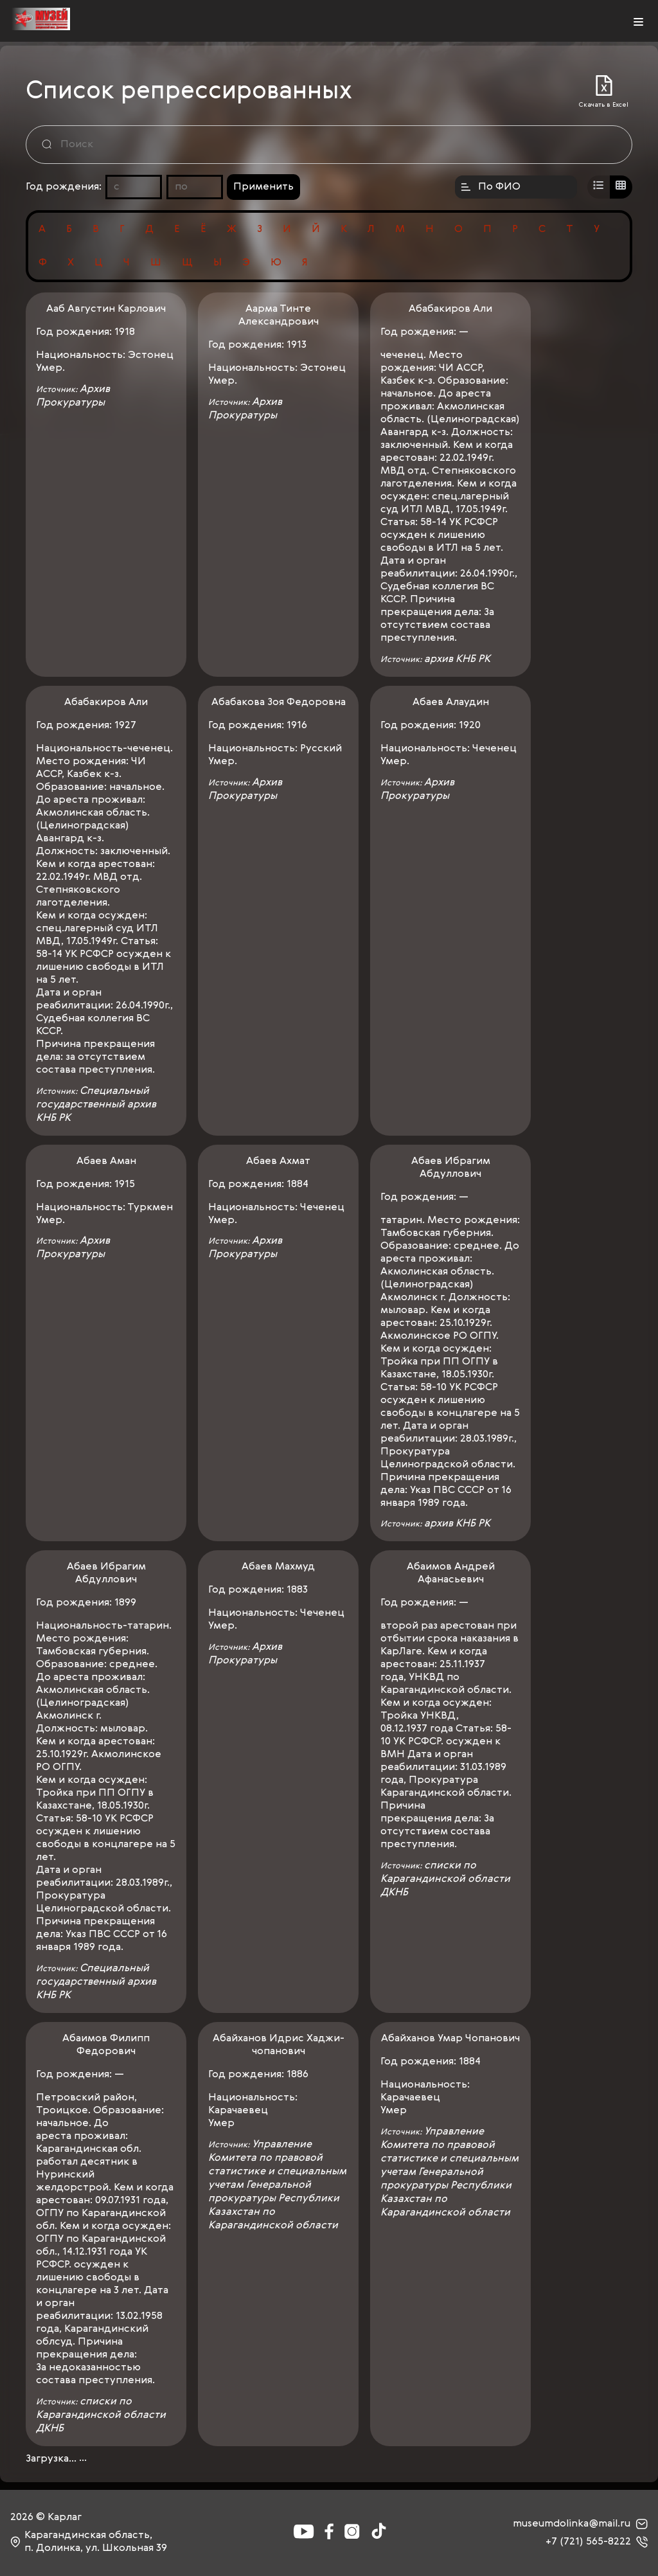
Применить (263, 187)
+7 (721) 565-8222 (597, 2542)
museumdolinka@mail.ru (580, 2524)
